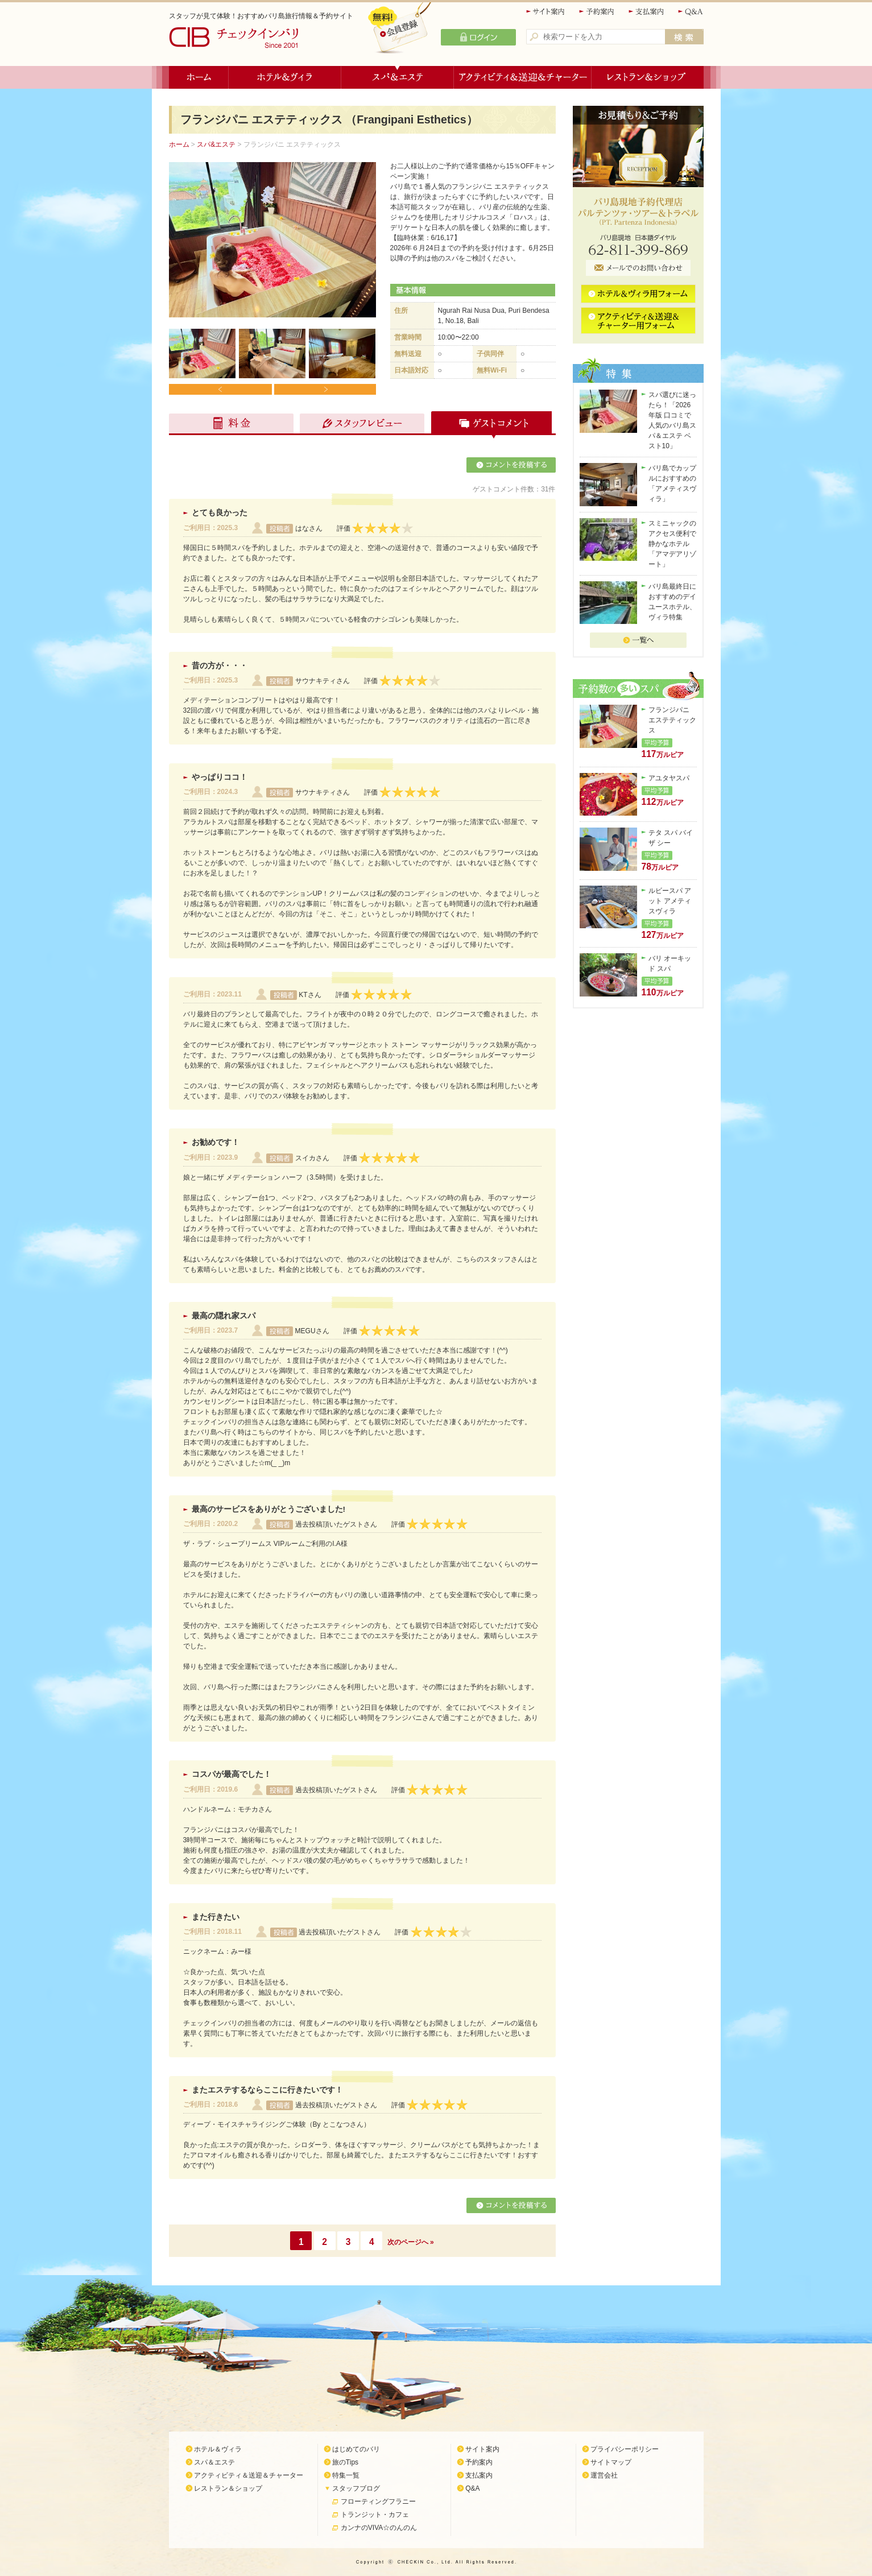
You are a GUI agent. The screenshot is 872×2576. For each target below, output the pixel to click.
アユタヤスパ (668, 778)
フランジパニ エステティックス (672, 720)
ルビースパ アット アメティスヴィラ (669, 901)
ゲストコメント (488, 425)
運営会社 (604, 2475)
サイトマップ (610, 2462)
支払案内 (647, 11)
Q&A (691, 11)
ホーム (199, 77)
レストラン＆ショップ (648, 77)
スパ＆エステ (397, 77)
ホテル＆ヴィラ (285, 77)
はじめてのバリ (356, 2449)
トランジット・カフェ (375, 2515)
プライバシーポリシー (624, 2449)
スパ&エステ (216, 144)
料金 (232, 425)
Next (324, 389)
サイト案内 (546, 11)
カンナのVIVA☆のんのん (379, 2528)
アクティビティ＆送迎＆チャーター (523, 77)
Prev (220, 389)
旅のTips (345, 2462)
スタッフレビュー (360, 425)
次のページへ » (410, 2242)
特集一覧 (345, 2475)
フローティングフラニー (378, 2501)
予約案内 (597, 11)
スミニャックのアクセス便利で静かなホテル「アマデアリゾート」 (672, 543)
